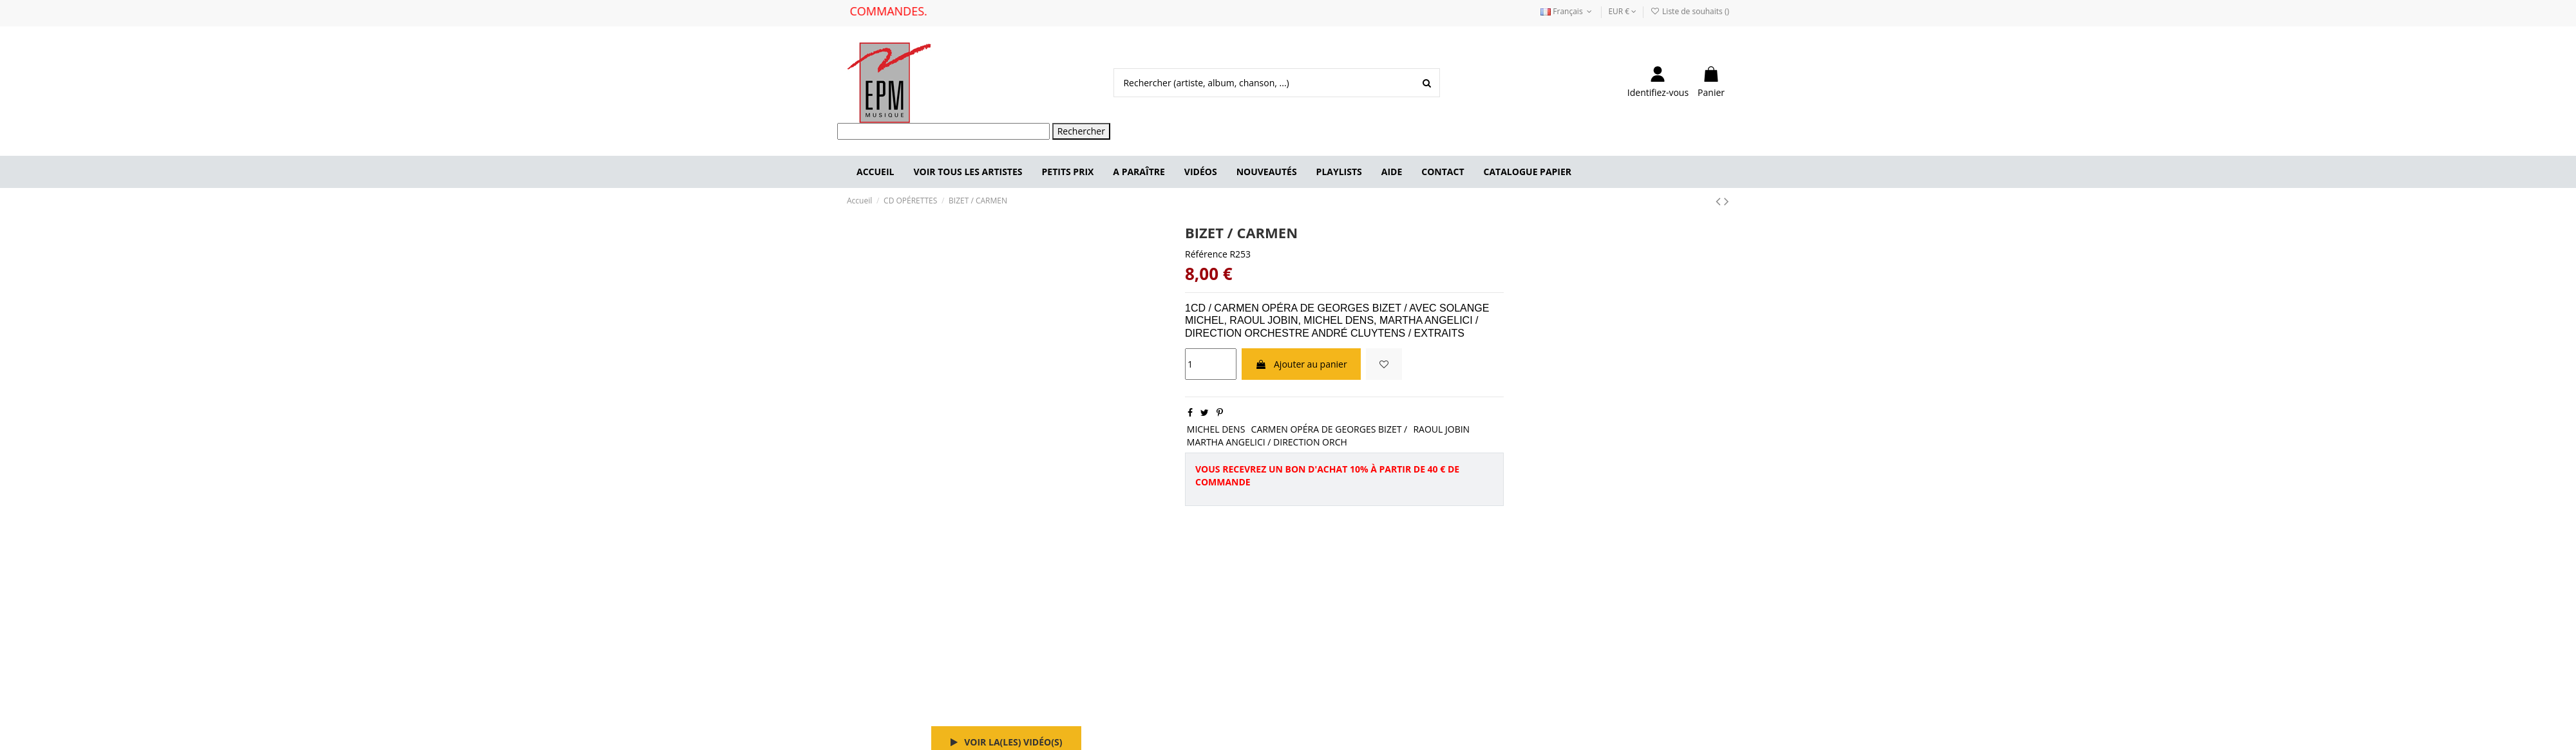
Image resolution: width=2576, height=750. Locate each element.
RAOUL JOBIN (1441, 429)
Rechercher (1081, 131)
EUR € (1622, 11)
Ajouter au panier (1301, 364)
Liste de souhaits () (1690, 11)
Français (1567, 11)
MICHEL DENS (1216, 429)
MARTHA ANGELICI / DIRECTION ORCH (1267, 442)
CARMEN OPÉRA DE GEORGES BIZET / (1329, 429)
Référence (1206, 254)
